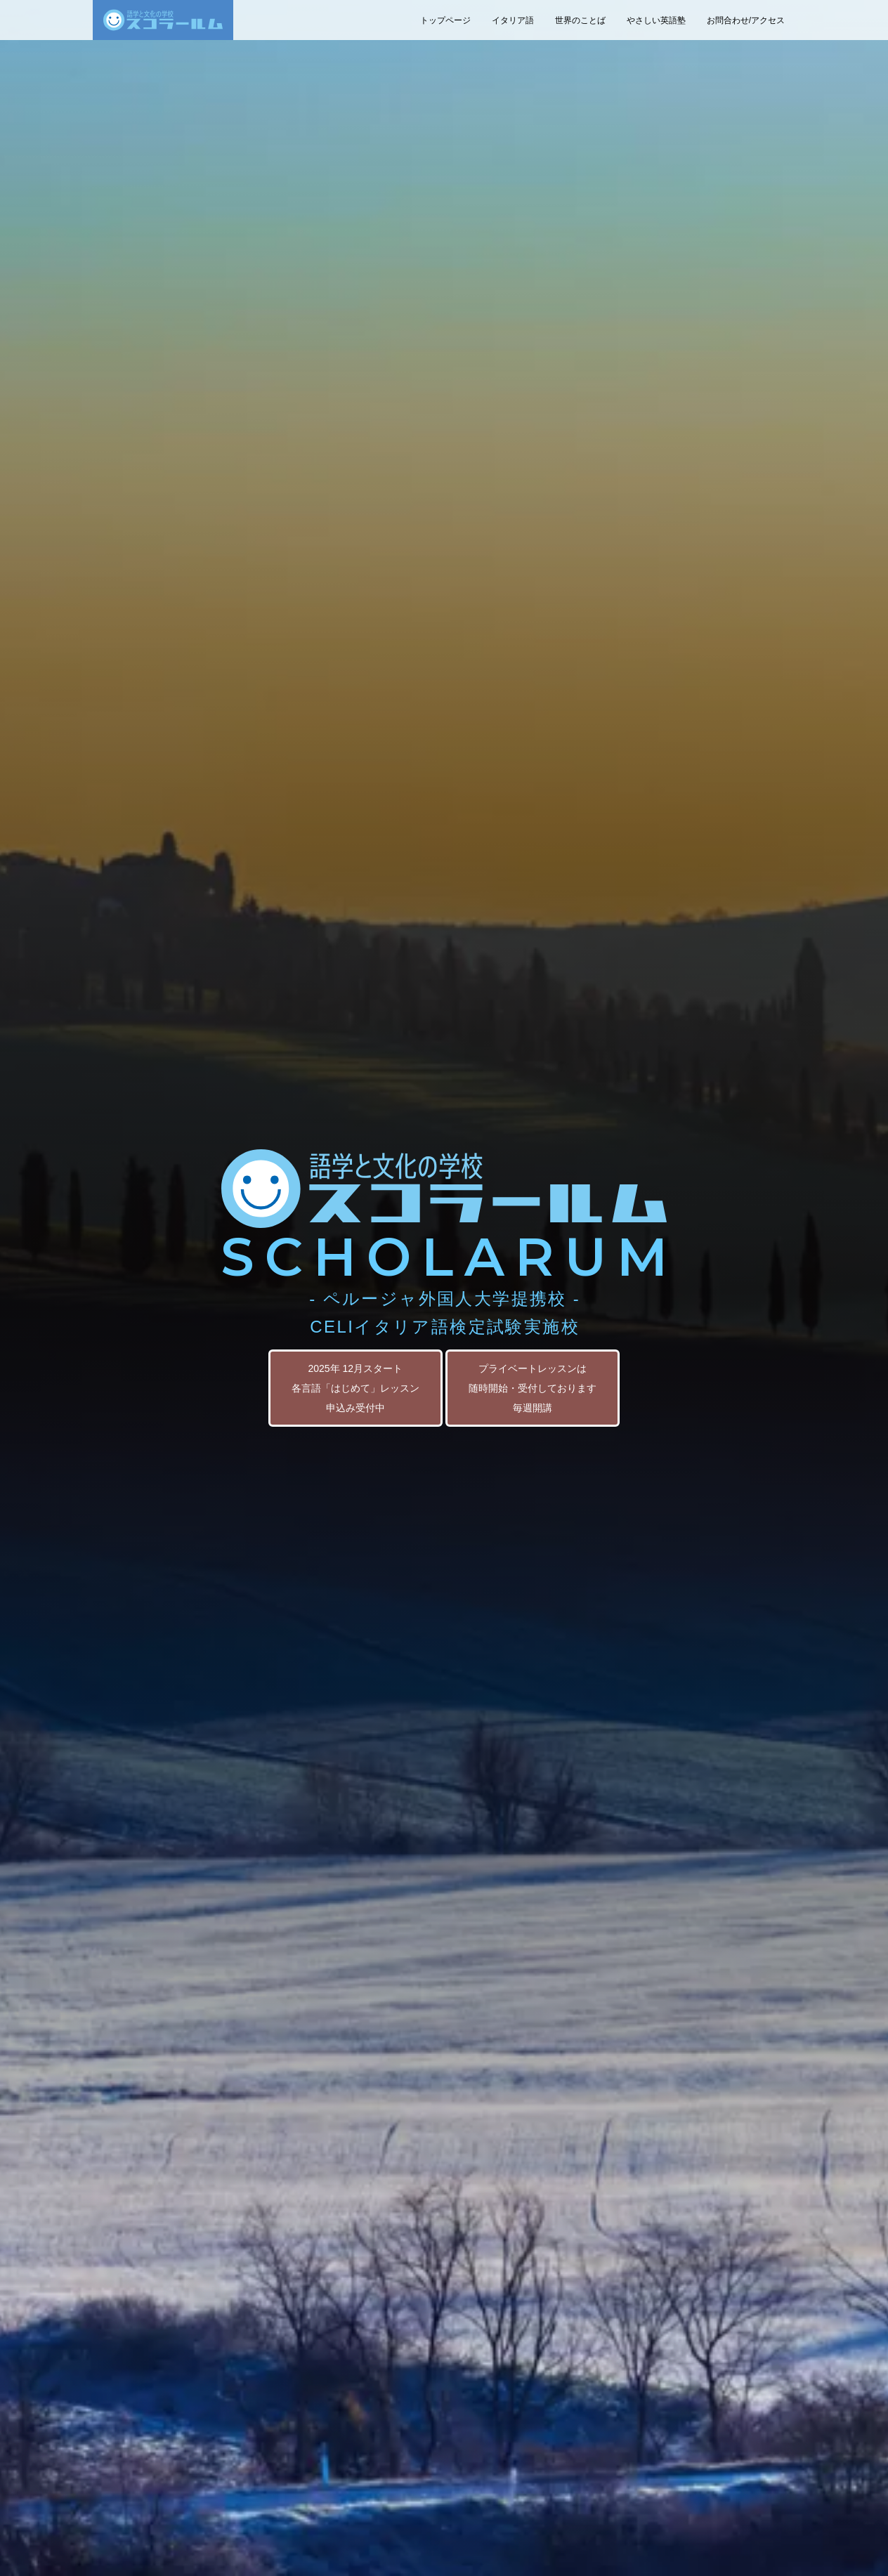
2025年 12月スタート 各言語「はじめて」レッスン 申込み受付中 (355, 1388)
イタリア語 (513, 20)
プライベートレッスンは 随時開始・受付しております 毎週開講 (532, 1388)
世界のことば (580, 20)
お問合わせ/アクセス (746, 20)
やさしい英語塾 (656, 20)
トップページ (445, 20)
